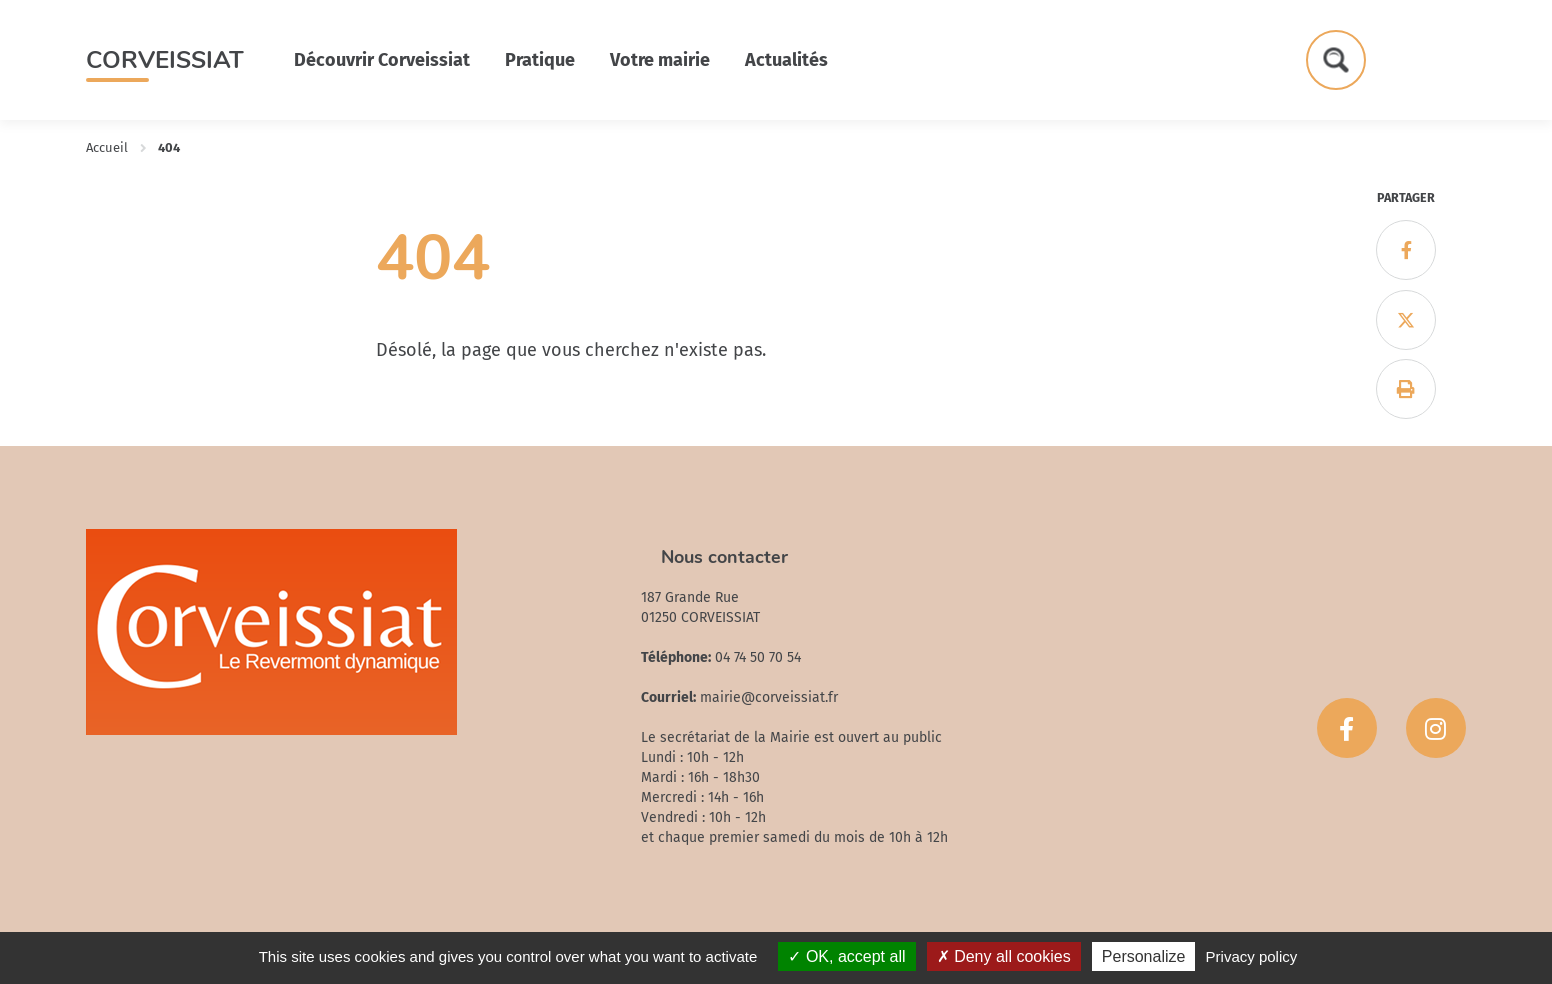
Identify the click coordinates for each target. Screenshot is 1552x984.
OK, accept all (846, 956)
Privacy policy (1252, 956)
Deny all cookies (1004, 956)
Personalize (1144, 956)
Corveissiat (165, 60)
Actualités (786, 60)
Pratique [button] (540, 60)
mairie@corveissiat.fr (769, 697)
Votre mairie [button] (660, 60)
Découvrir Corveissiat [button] (382, 60)
